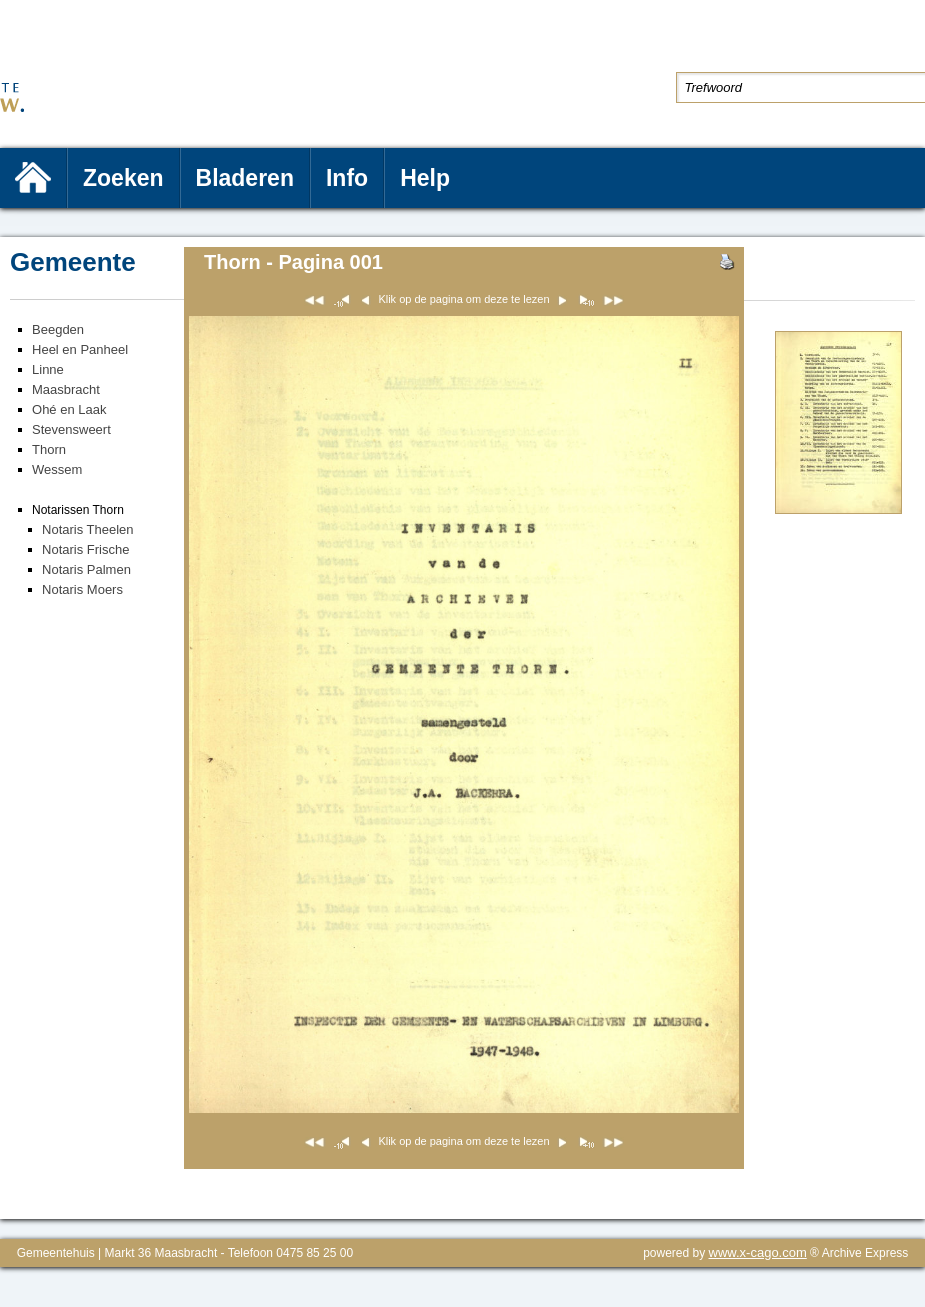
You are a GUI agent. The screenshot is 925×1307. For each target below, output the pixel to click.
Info (347, 178)
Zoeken (123, 178)
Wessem (57, 469)
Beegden (58, 329)
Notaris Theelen (88, 529)
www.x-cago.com (758, 1252)
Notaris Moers (82, 589)
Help (425, 178)
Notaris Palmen (86, 569)
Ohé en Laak (69, 409)
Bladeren (245, 178)
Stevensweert (71, 429)
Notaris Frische (85, 549)
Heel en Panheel (80, 349)
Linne (48, 369)
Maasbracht (66, 389)
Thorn (49, 449)
